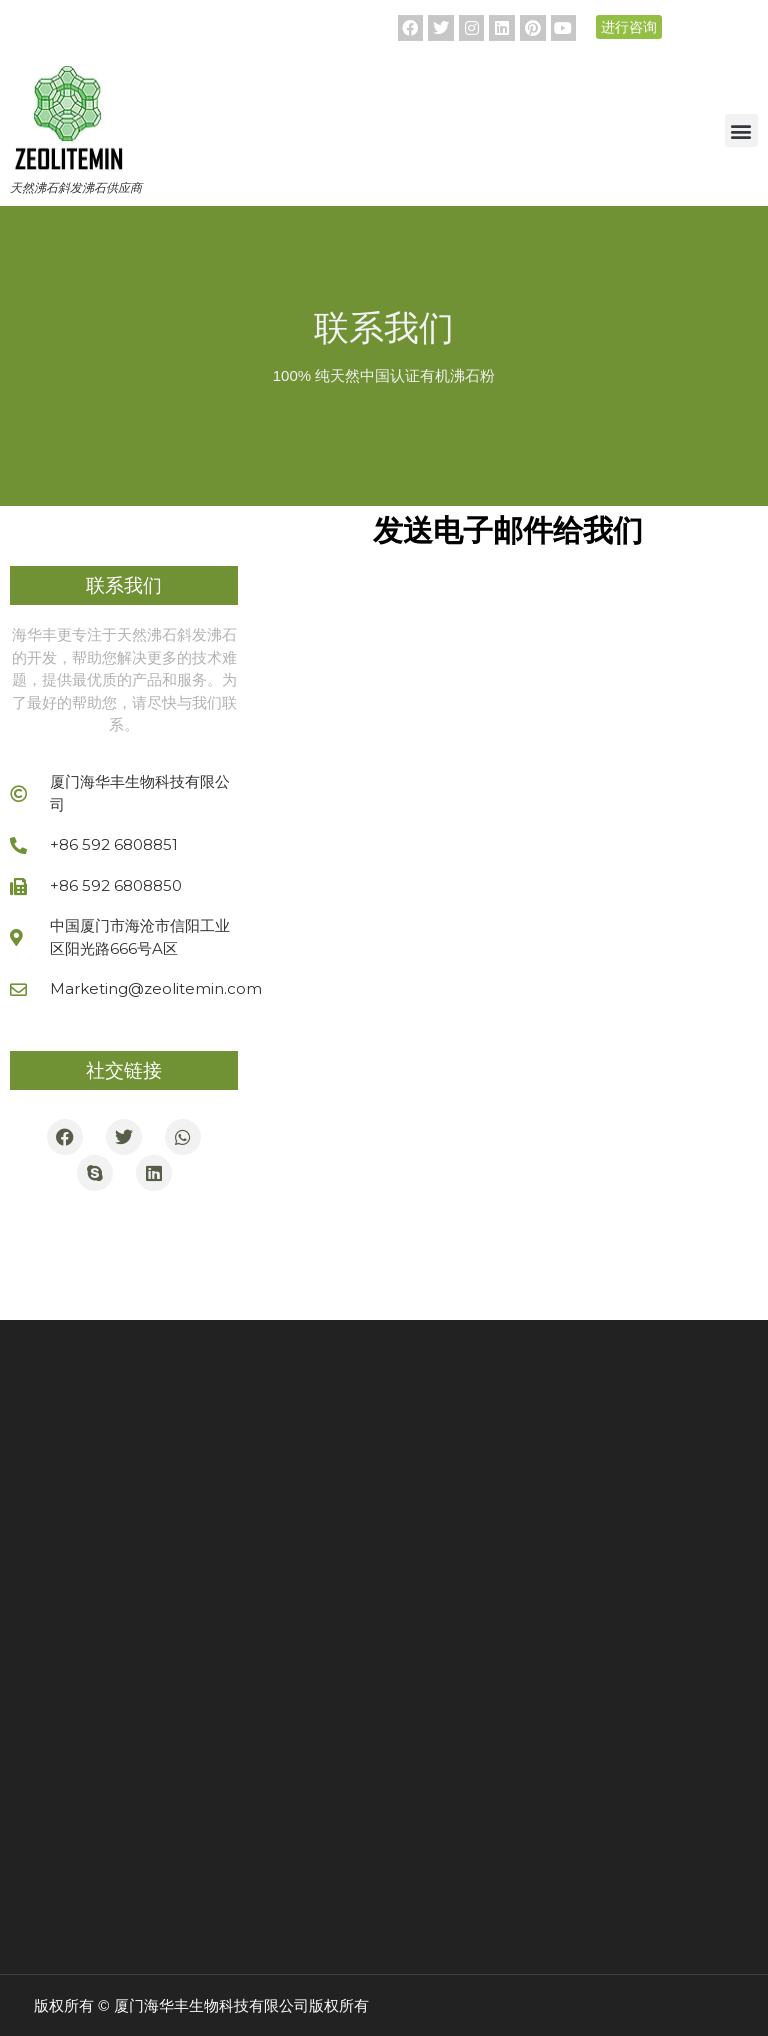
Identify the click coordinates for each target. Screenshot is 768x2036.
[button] (741, 130)
